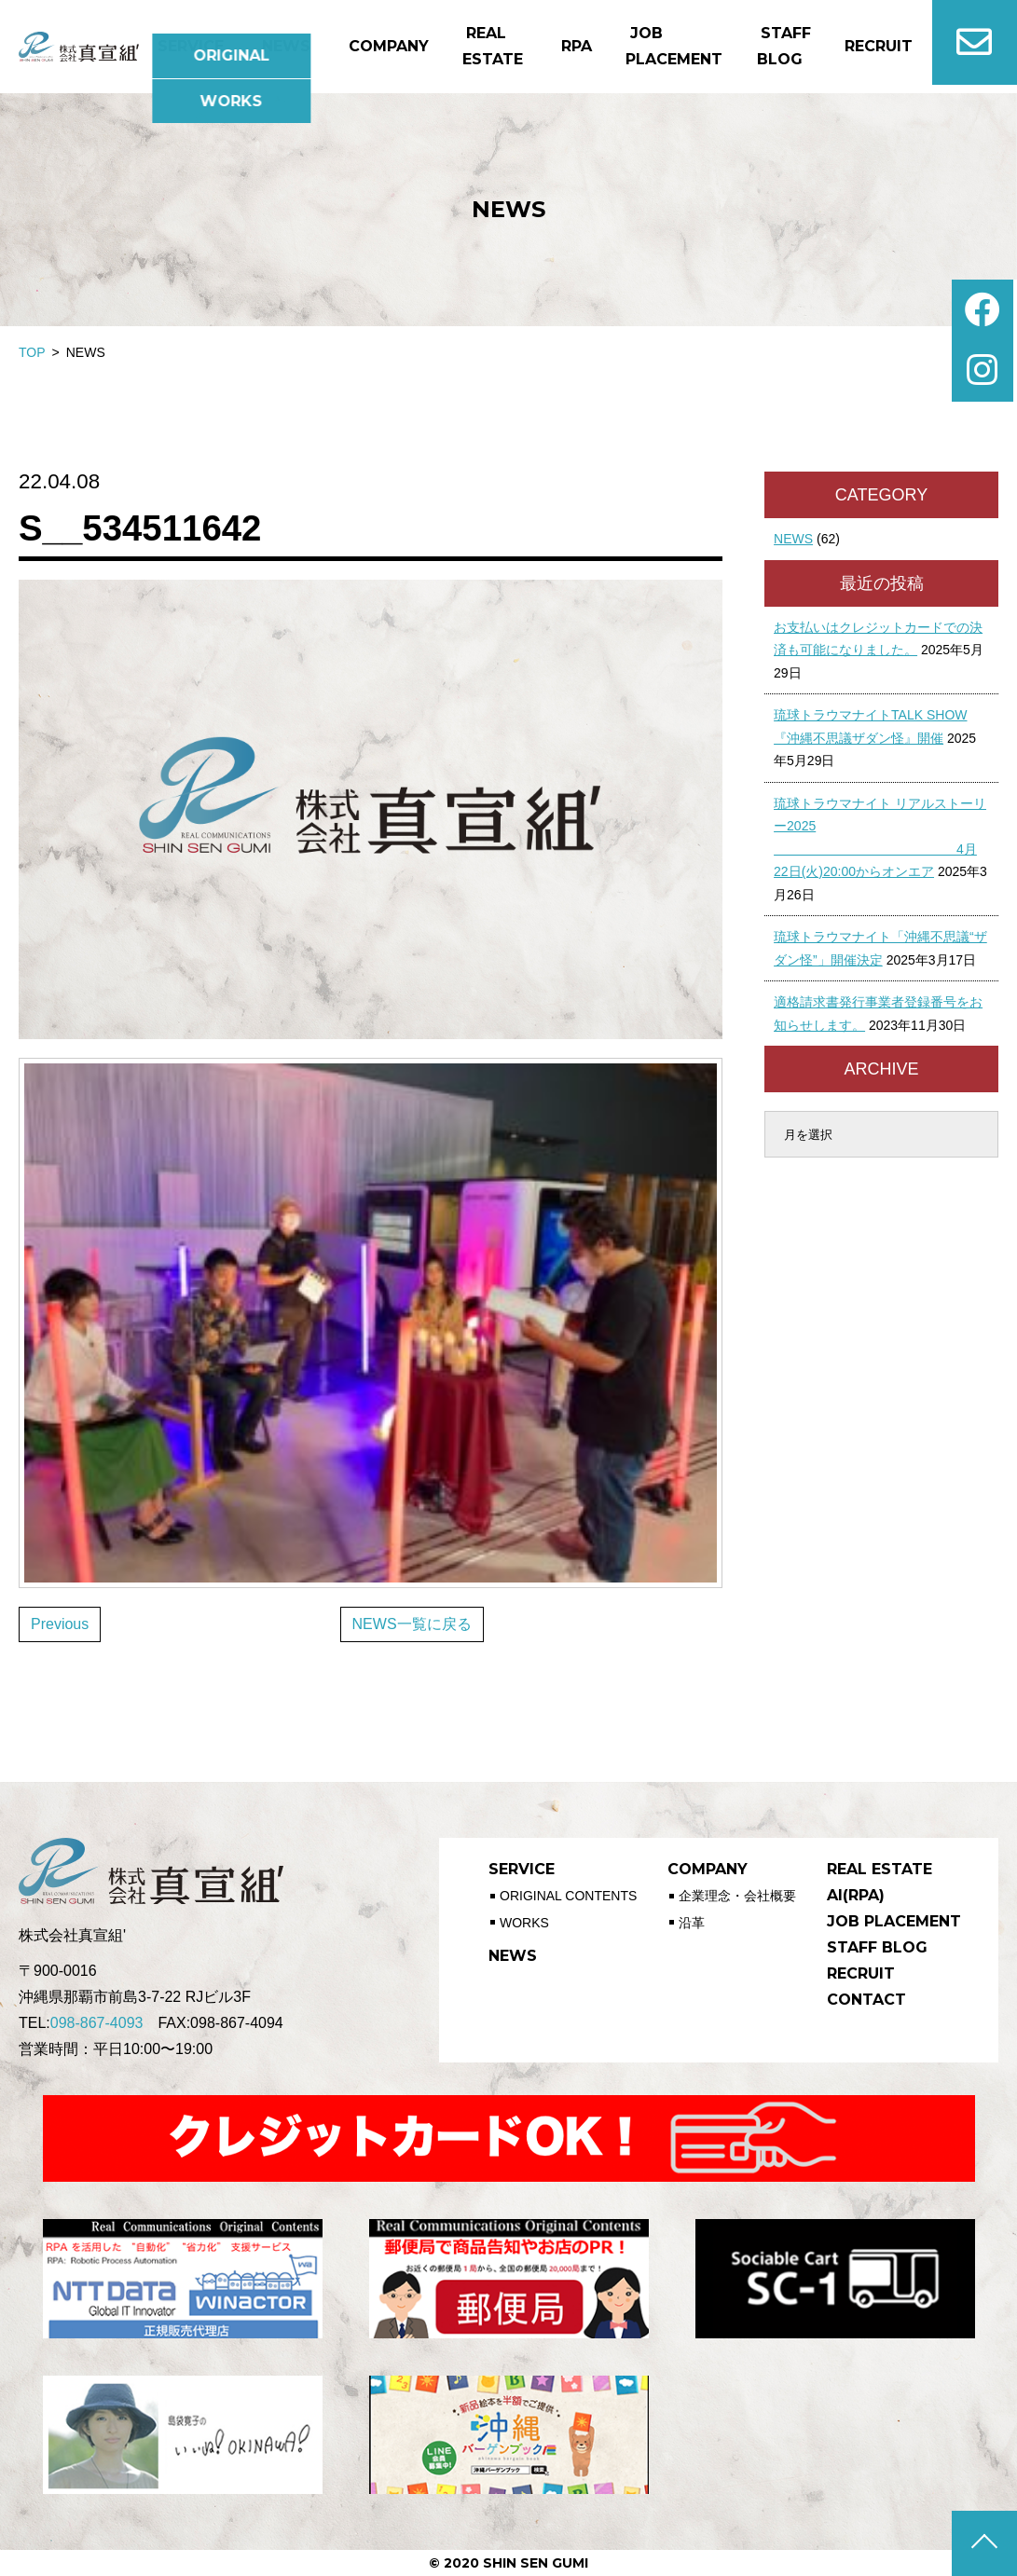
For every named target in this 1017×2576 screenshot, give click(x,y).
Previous (60, 1624)
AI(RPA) (848, 1895)
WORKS (524, 1916)
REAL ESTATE (872, 1869)
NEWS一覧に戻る (412, 1624)
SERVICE (519, 1869)
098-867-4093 (97, 2023)
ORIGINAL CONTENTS (568, 1893)
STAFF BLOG (869, 1947)
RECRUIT (853, 1973)
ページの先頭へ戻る (984, 2543)
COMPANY (703, 1869)
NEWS (793, 538)
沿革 (690, 1916)
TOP (32, 352)
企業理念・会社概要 (735, 1893)
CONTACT (859, 1999)
